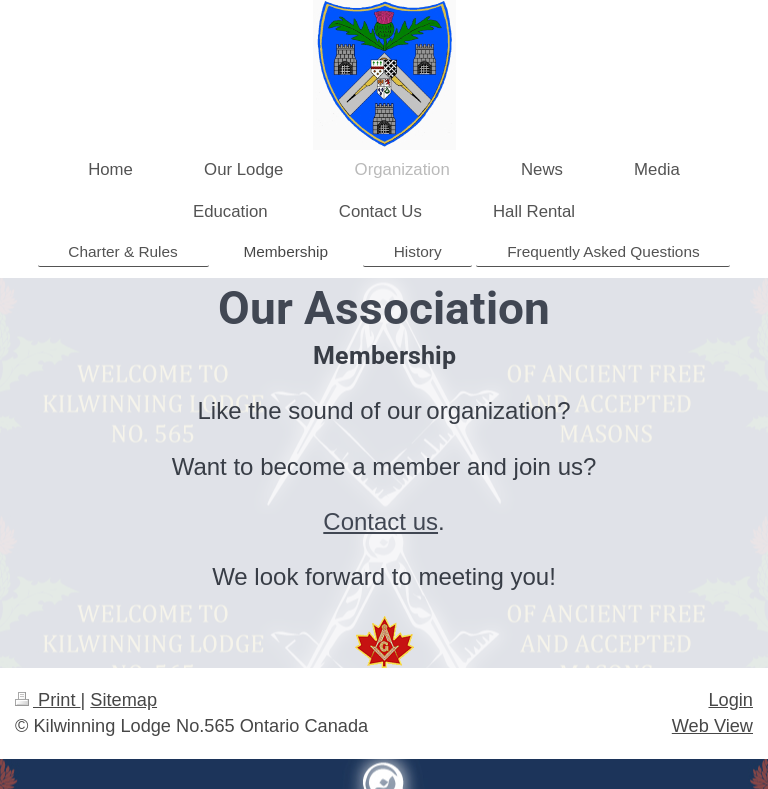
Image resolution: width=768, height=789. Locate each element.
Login (730, 700)
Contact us (380, 521)
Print (48, 700)
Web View (712, 726)
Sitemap (123, 700)
